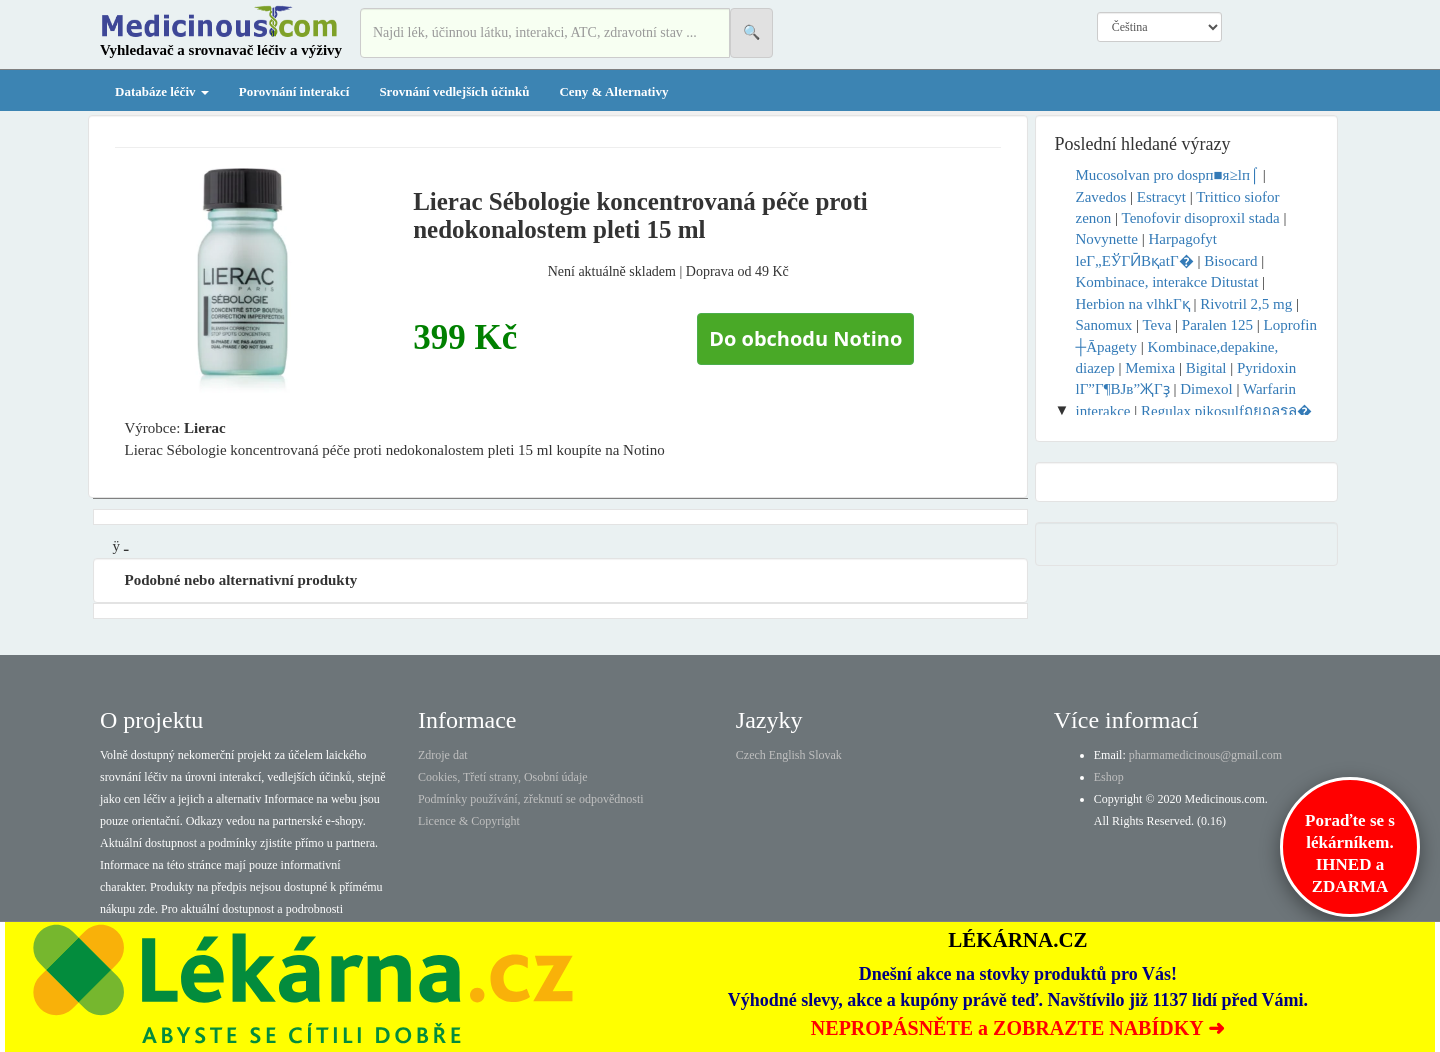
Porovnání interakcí (294, 91)
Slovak (825, 755)
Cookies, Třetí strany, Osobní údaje (503, 777)
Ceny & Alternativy (613, 91)
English (787, 755)
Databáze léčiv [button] (162, 91)
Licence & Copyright (469, 821)
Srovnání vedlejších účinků (454, 91)
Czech (751, 755)
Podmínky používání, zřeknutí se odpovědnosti (531, 799)
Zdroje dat (443, 755)
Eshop (1109, 777)
